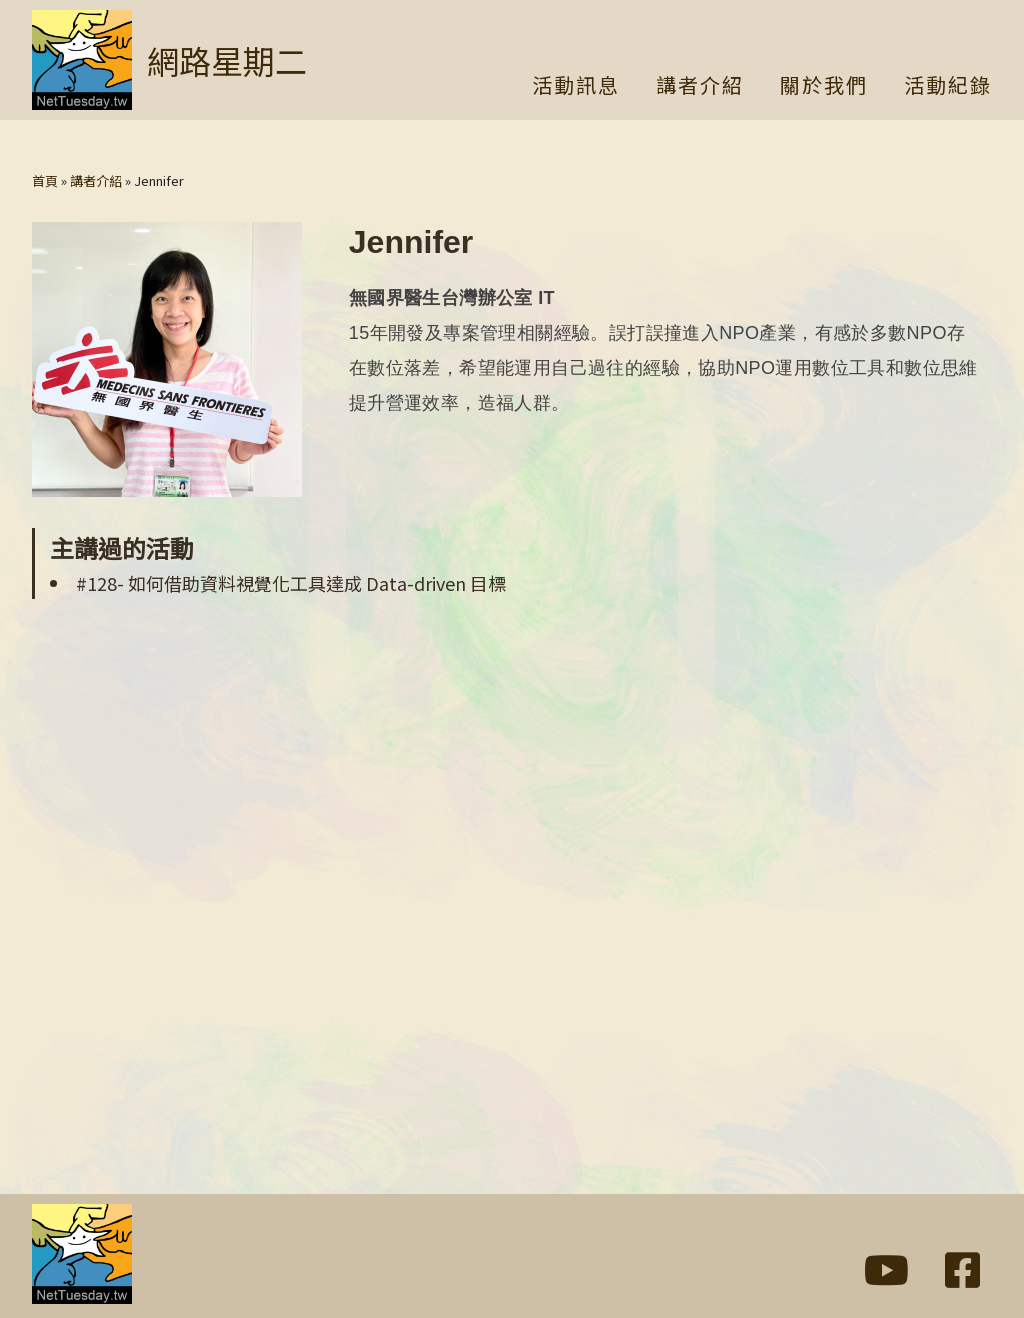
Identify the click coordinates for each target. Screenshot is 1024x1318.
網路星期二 (227, 60)
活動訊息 (576, 87)
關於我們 (824, 87)
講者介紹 (700, 87)
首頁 (45, 180)
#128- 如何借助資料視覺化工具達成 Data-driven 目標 (291, 583)
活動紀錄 (948, 87)
